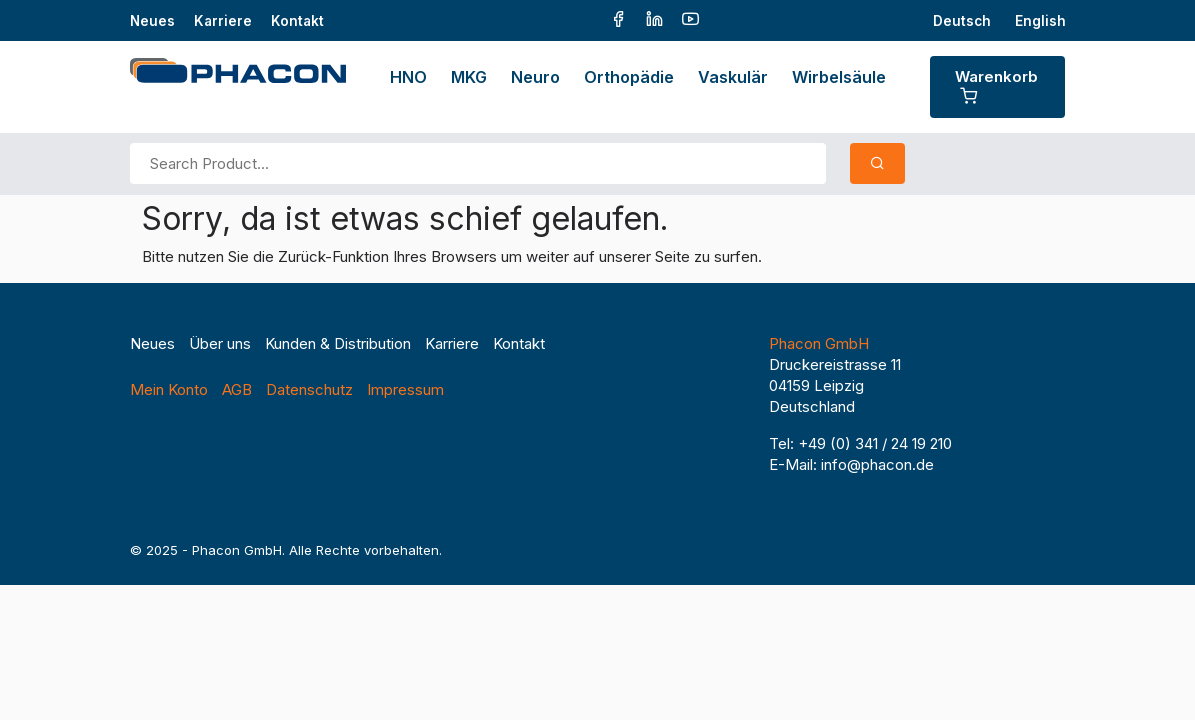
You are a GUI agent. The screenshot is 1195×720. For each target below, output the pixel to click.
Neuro (535, 77)
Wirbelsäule (839, 77)
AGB (237, 389)
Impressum (405, 389)
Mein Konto (169, 389)
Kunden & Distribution (338, 343)
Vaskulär (733, 77)
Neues (152, 21)
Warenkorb (996, 85)
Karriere (223, 21)
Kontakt (297, 21)
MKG (469, 77)
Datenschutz (309, 389)
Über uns (220, 343)
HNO (408, 77)
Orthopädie (629, 77)
